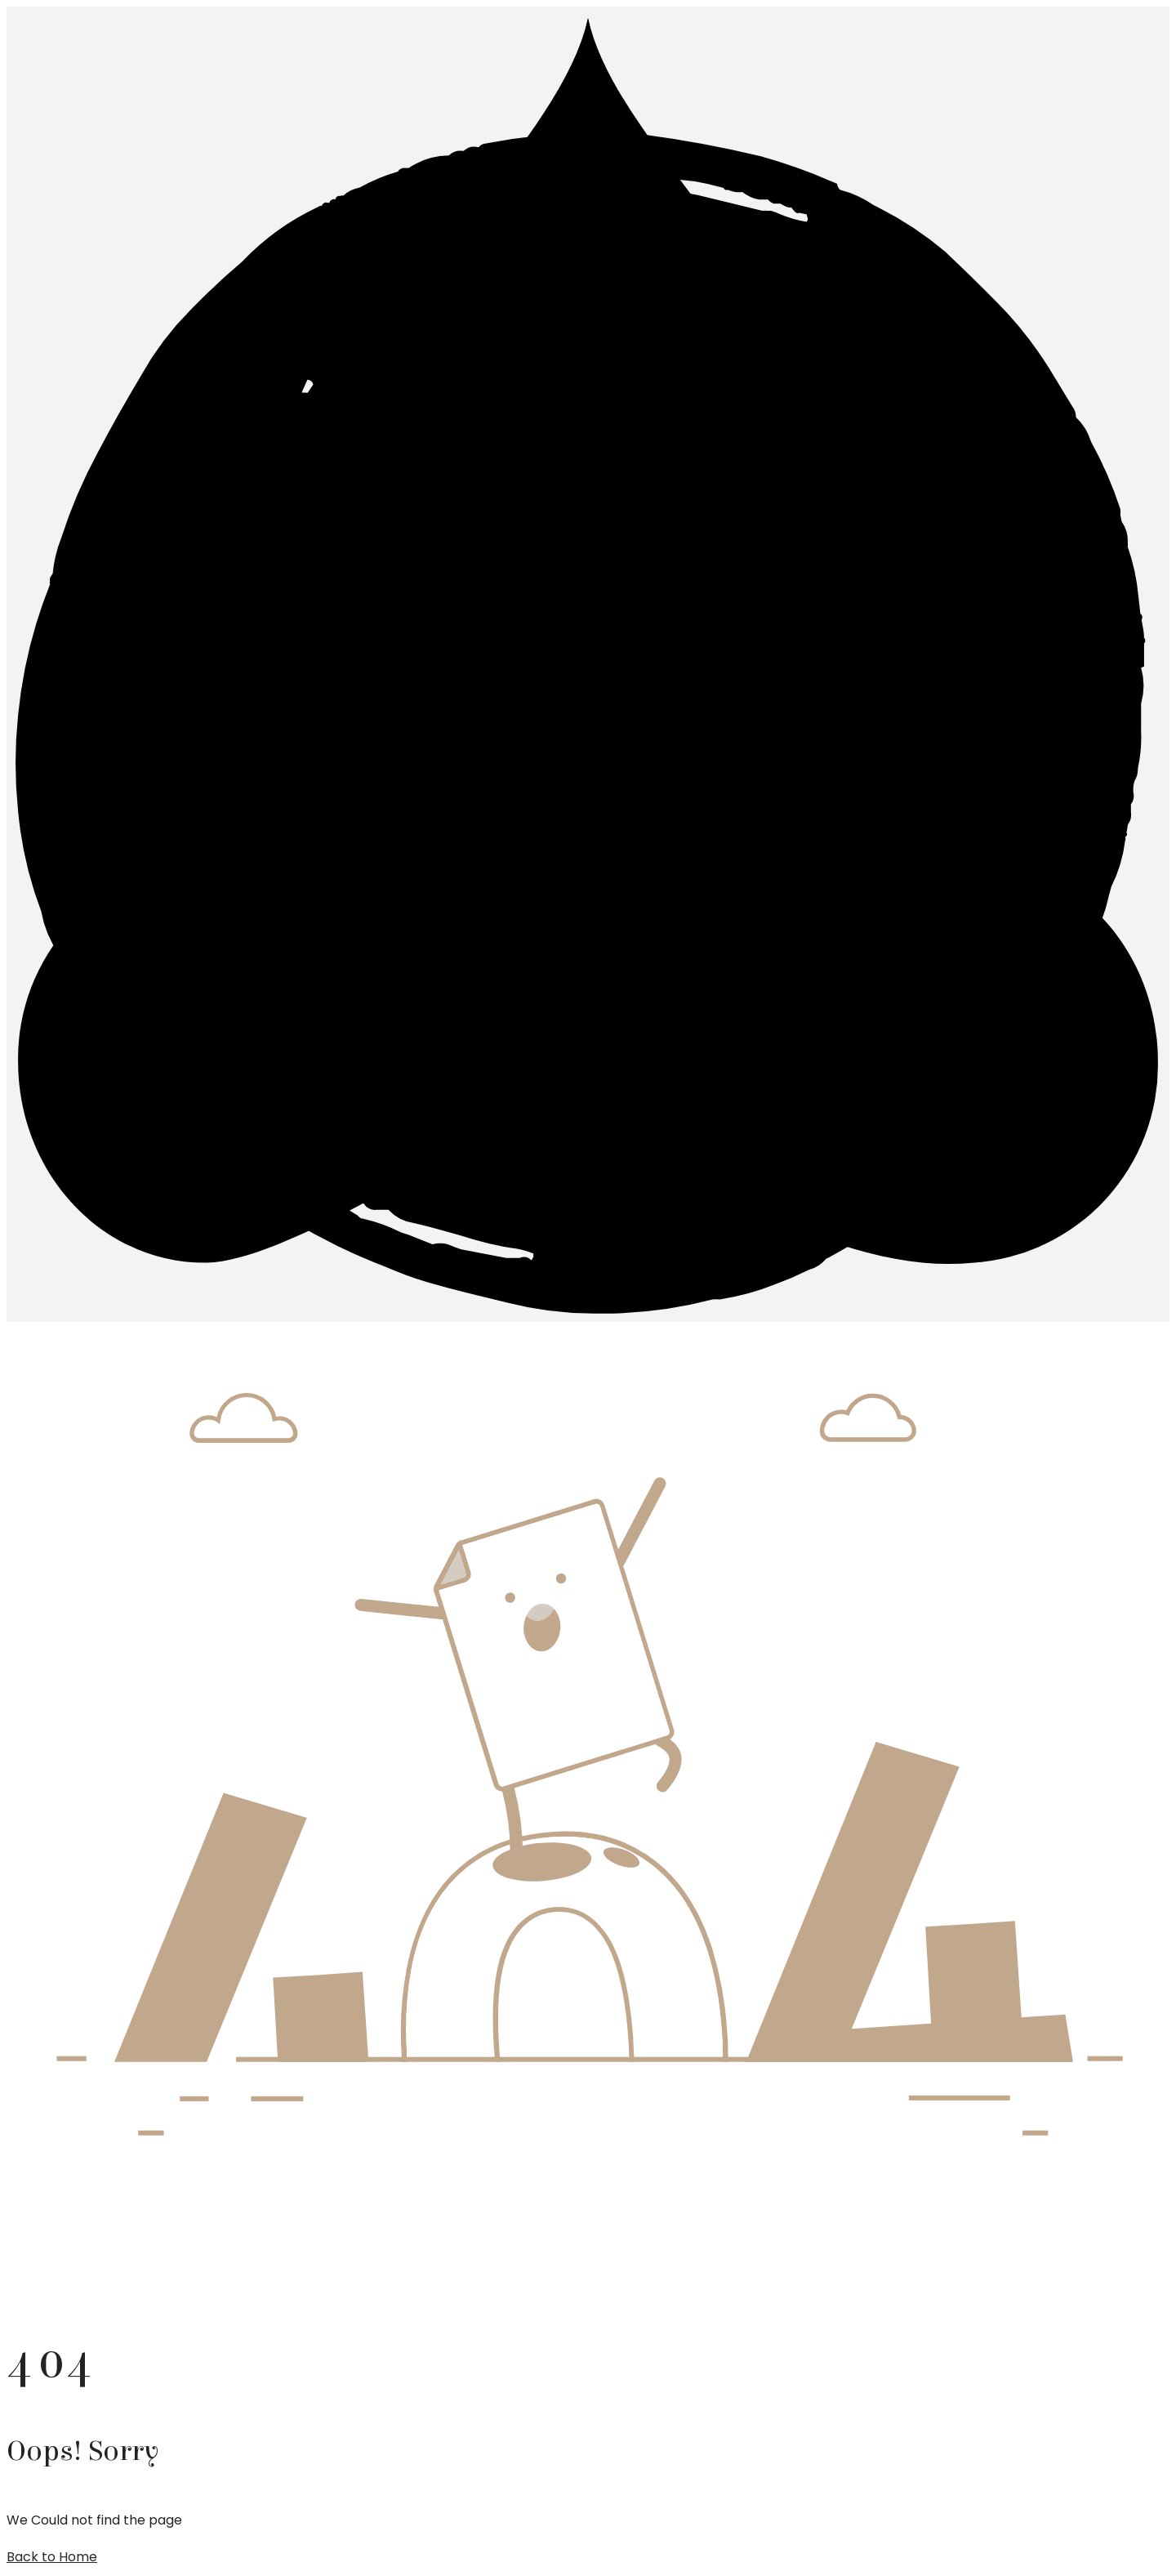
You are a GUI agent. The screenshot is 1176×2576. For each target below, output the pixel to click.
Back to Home (52, 2556)
